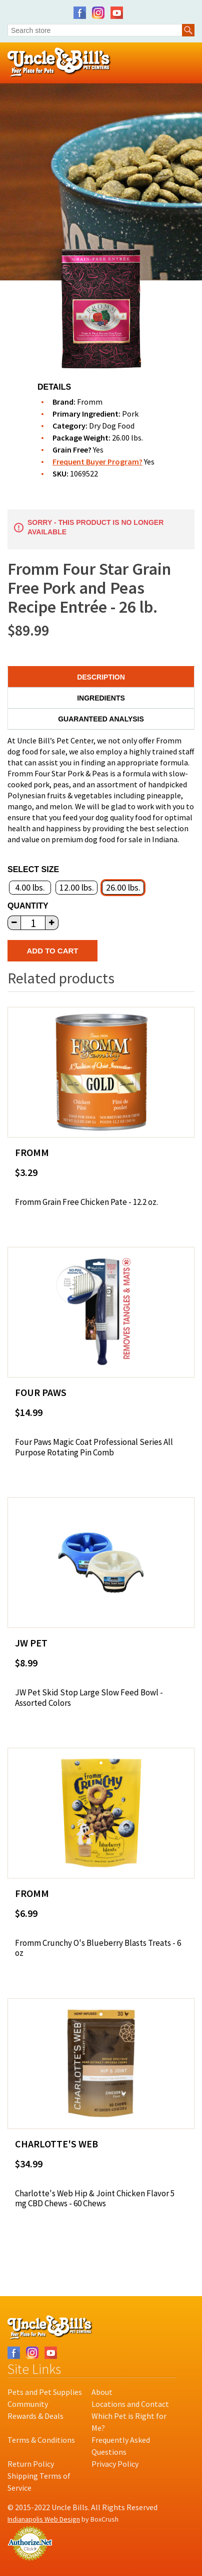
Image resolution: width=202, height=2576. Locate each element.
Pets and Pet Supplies (45, 2392)
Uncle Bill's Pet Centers (59, 62)
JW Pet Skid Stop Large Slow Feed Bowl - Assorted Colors (89, 1697)
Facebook (80, 12)
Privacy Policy (115, 2464)
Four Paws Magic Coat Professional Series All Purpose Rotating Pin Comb (94, 1447)
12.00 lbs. (77, 887)
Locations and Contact (130, 2404)
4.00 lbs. (30, 887)
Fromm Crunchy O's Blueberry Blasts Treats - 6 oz (98, 1948)
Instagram (98, 12)
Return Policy (31, 2464)
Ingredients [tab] (101, 698)
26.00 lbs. (123, 887)
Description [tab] (101, 677)
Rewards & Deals (36, 2416)
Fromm (89, 402)
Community (28, 2404)
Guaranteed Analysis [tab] (101, 719)
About (102, 2392)
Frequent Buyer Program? (97, 462)
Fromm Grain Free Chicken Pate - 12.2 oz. (86, 1202)
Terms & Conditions (41, 2440)
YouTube (116, 12)
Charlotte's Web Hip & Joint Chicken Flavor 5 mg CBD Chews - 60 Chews (94, 2198)
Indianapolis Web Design (44, 2519)
